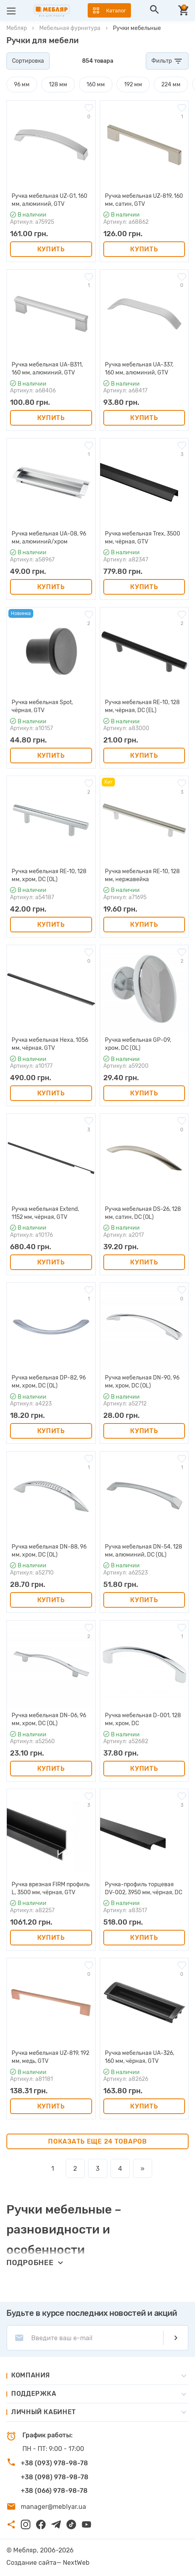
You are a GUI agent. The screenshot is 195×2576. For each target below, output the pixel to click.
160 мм (95, 84)
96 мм (22, 84)
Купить (51, 249)
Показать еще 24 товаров (97, 2141)
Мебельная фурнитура (70, 28)
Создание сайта (31, 2562)
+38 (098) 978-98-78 (54, 2477)
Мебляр (16, 28)
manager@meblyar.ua (53, 2506)
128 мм (58, 84)
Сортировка (28, 61)
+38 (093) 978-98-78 (54, 2463)
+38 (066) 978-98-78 (54, 2490)
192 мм (133, 84)
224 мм (171, 84)
